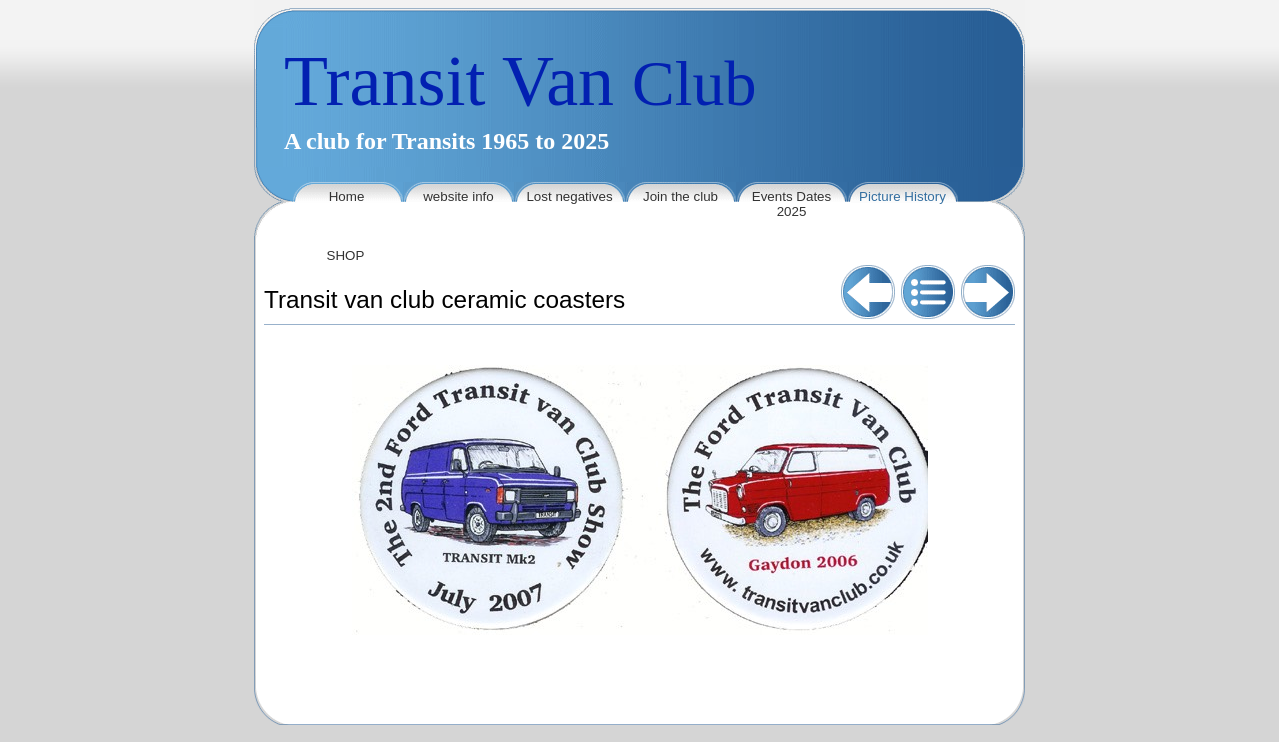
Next (988, 292)
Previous (868, 292)
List (928, 292)
